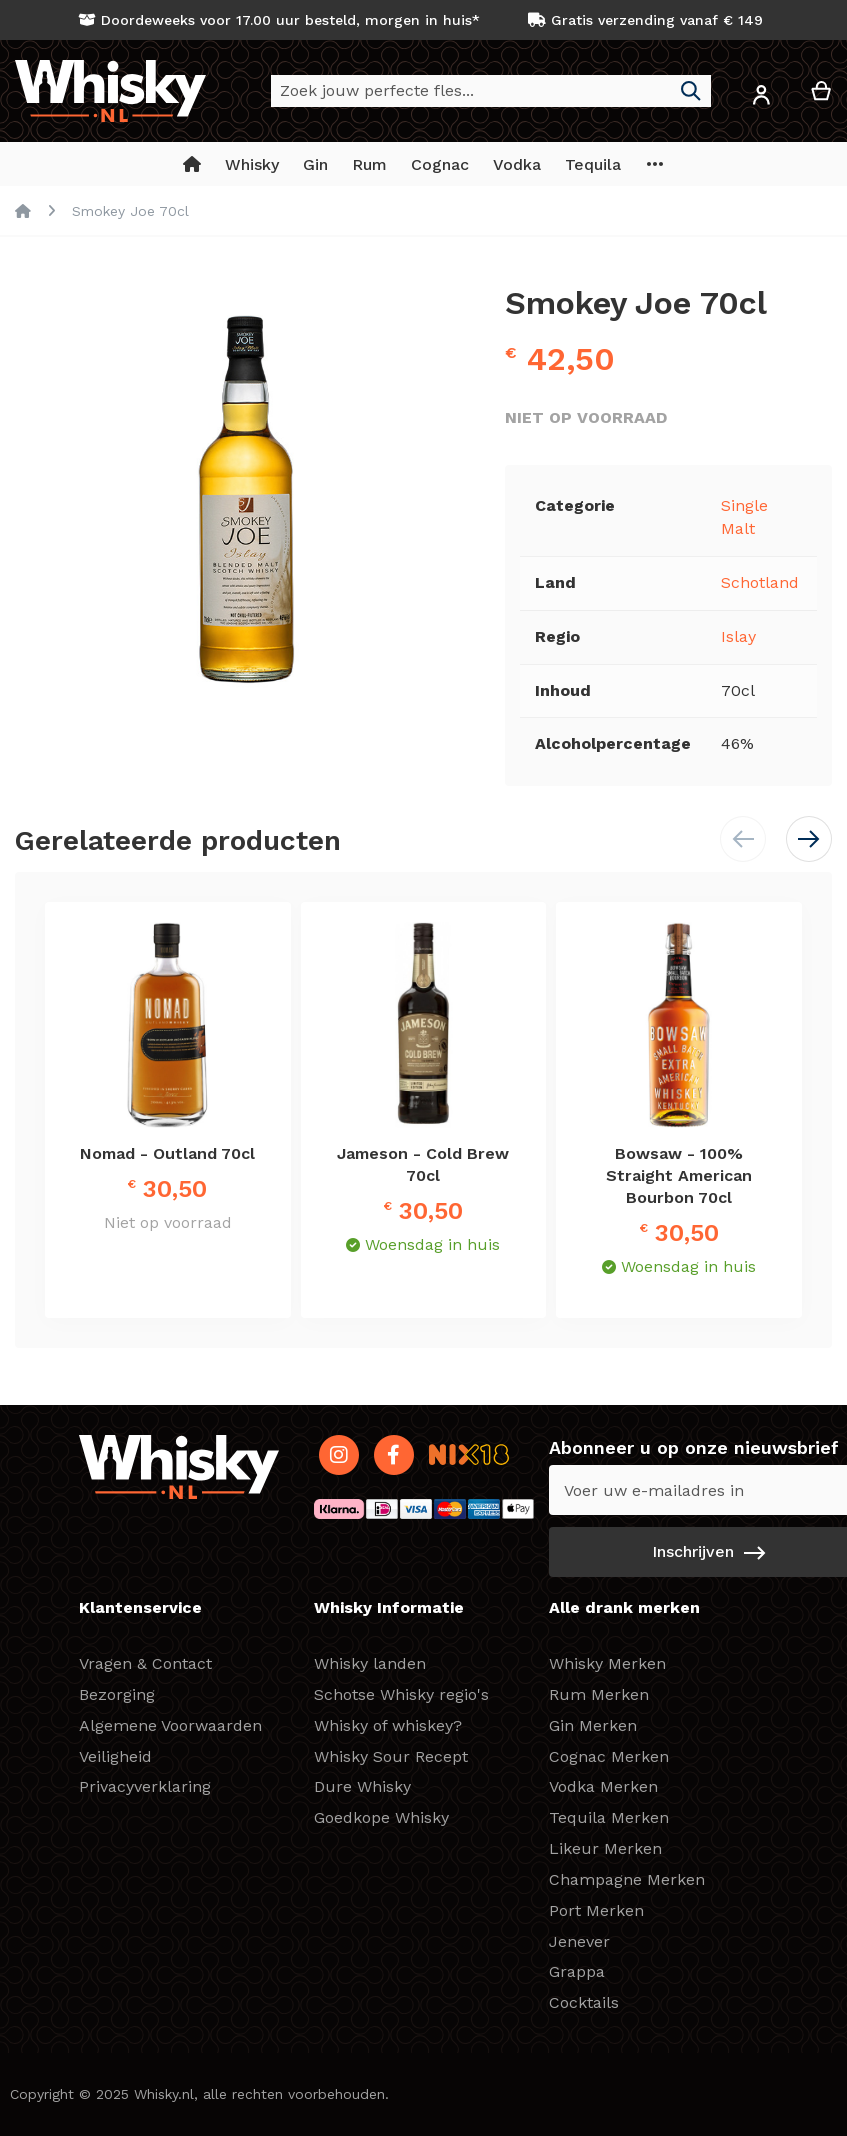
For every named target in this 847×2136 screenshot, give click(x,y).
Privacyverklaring (145, 1786)
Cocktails (584, 2002)
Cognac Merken (609, 1756)
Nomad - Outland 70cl (167, 1153)
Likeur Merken (605, 1848)
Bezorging (117, 1694)
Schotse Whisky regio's (401, 1694)
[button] (761, 98)
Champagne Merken (627, 1879)
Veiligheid (115, 1756)
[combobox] (491, 91)
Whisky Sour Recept (391, 1756)
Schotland (760, 582)
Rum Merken (599, 1694)
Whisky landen (370, 1663)
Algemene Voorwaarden (170, 1725)
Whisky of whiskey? (388, 1725)
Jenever (579, 1941)
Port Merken (596, 1910)
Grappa (577, 1971)
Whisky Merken (607, 1663)
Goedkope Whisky (381, 1817)
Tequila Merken (609, 1817)
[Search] (691, 91)
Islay (738, 636)
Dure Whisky (362, 1786)
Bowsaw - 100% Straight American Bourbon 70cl (679, 1175)
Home (23, 211)
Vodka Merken (603, 1786)
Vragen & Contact (145, 1663)
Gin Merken (593, 1725)
